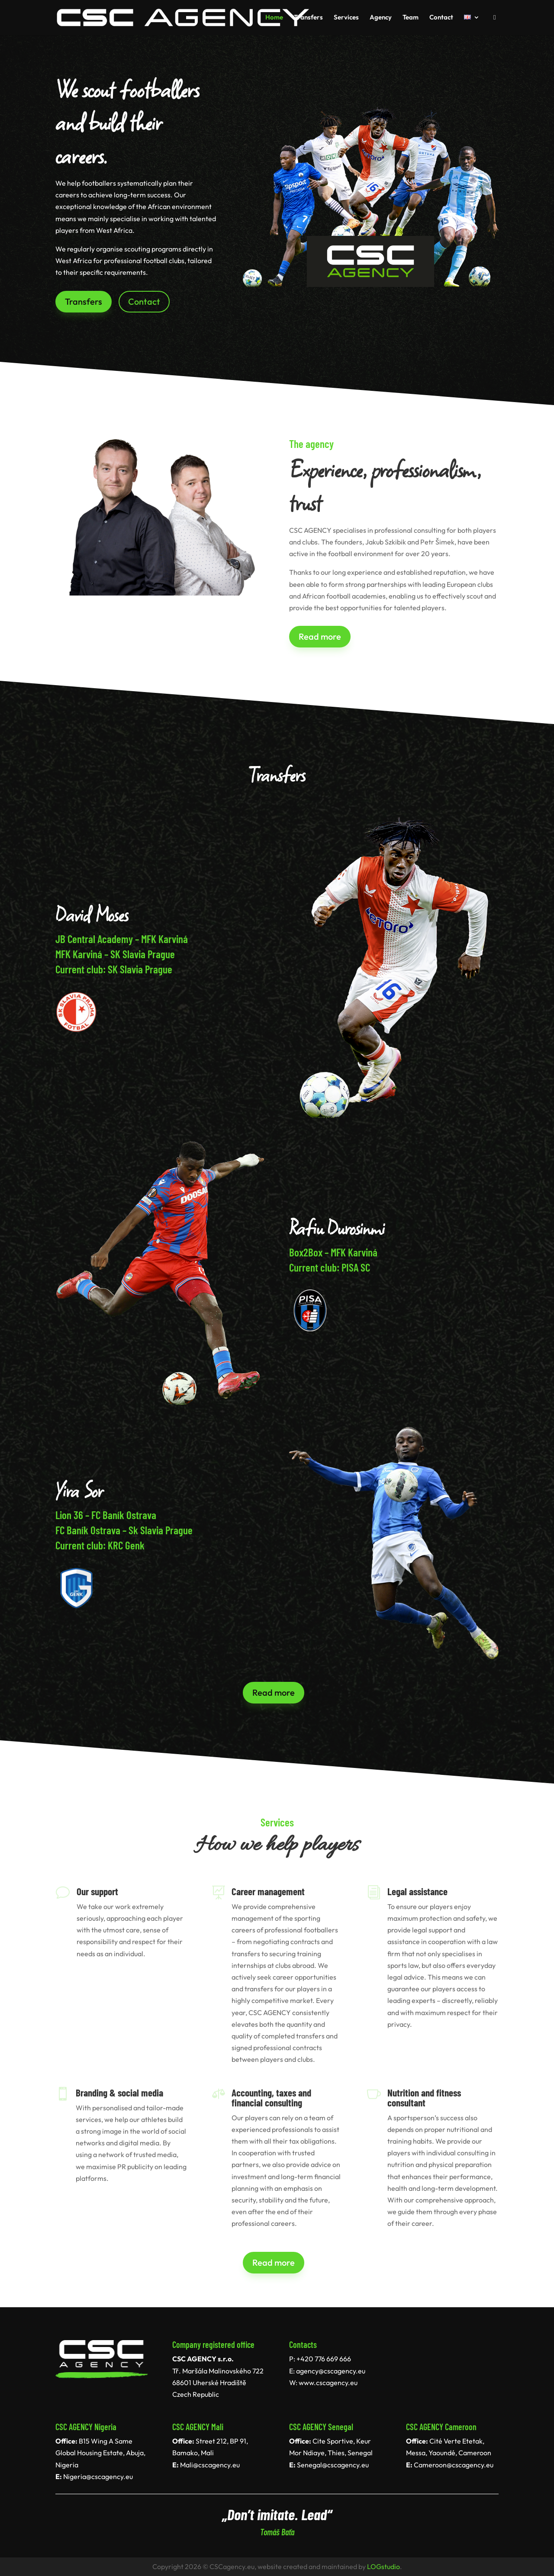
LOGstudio (383, 2566)
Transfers (308, 17)
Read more (320, 636)
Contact (441, 17)
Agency (381, 17)
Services (346, 17)
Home (274, 17)
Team (411, 17)
